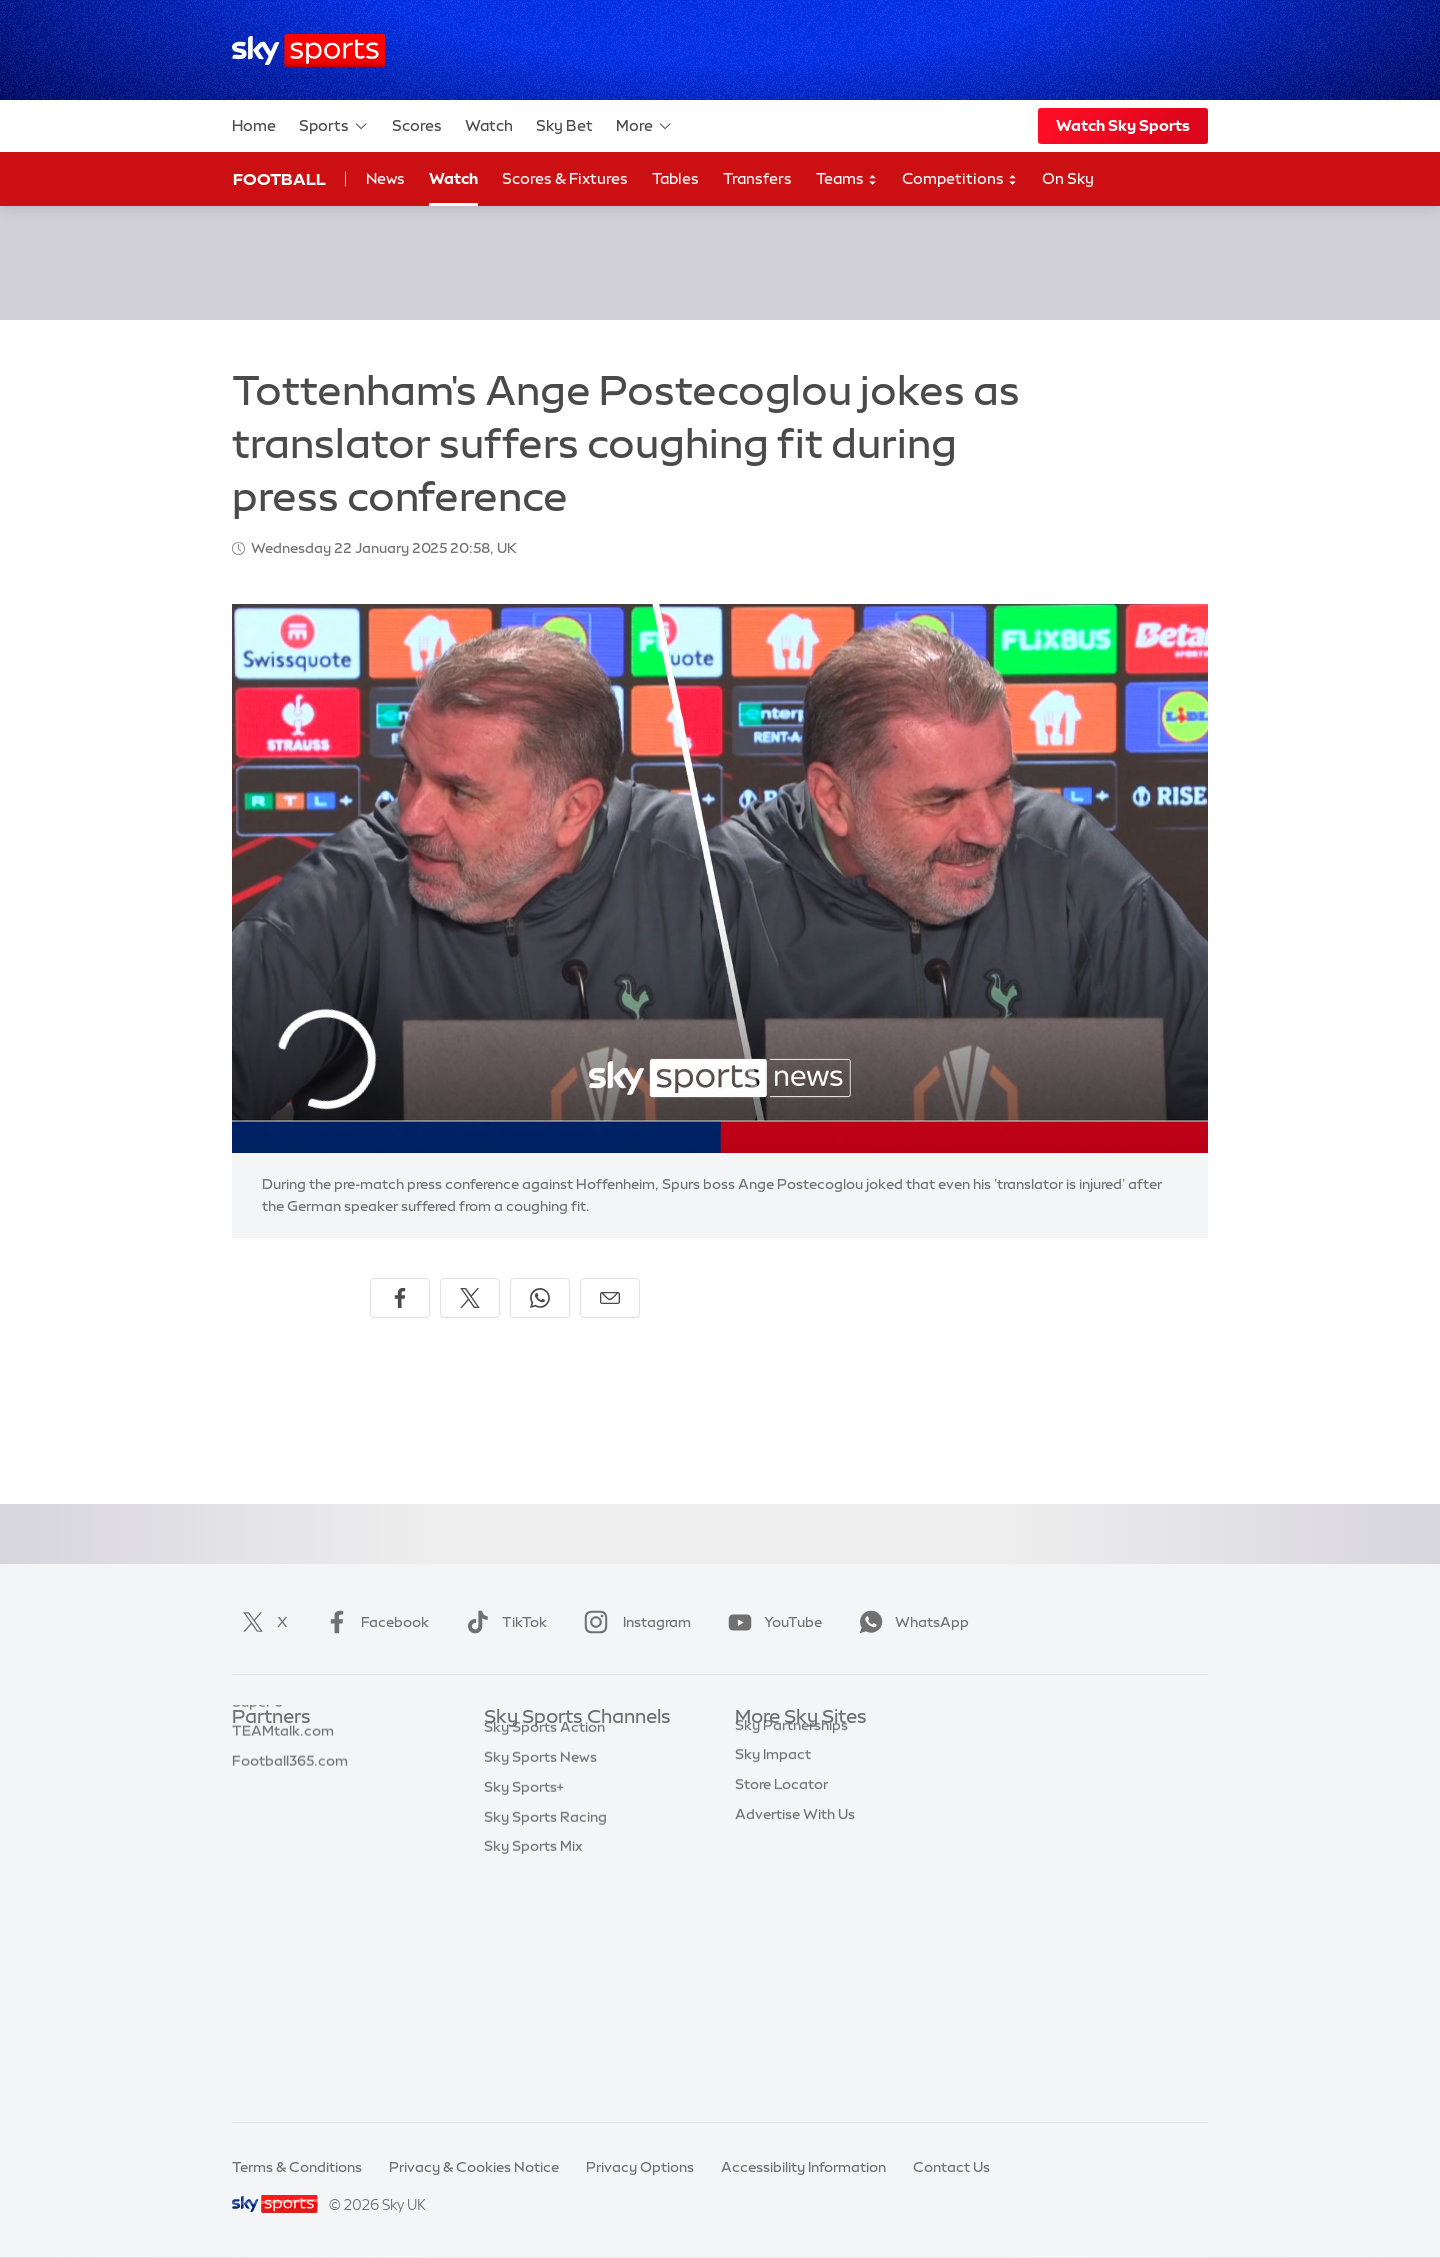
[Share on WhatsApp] (540, 1298)
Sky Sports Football (550, 1807)
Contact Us (951, 2167)
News (385, 178)
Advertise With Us (795, 1986)
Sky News (767, 1778)
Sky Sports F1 (529, 1897)
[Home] (308, 50)
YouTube (771, 1622)
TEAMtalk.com (283, 1807)
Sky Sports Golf (536, 1867)
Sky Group (769, 1837)
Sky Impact (773, 1926)
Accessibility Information (803, 2167)
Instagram (633, 1622)
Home (254, 125)
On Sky (1068, 178)
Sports (334, 126)
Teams (847, 179)
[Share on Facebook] (400, 1298)
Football (279, 179)
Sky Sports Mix (533, 2075)
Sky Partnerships (791, 1897)
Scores (417, 125)
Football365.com (290, 1837)
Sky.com (764, 1748)
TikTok (502, 1622)
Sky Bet (564, 125)
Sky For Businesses (798, 1867)
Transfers (757, 178)
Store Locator (781, 1956)
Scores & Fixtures (565, 178)
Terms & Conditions (297, 2167)
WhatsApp (910, 1622)
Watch (489, 125)
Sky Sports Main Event (558, 1748)
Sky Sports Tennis (543, 1926)
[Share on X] (470, 1298)
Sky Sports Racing (545, 2046)
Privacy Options (640, 2167)
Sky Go (759, 1807)
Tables (675, 178)
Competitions (960, 179)
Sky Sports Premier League (574, 1778)
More (644, 126)
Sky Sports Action (544, 1956)
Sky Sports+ (524, 2016)
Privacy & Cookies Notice (474, 2167)
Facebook (373, 1622)
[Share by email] (610, 1298)
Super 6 (257, 1778)
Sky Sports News (540, 1986)
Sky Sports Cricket (546, 1837)
